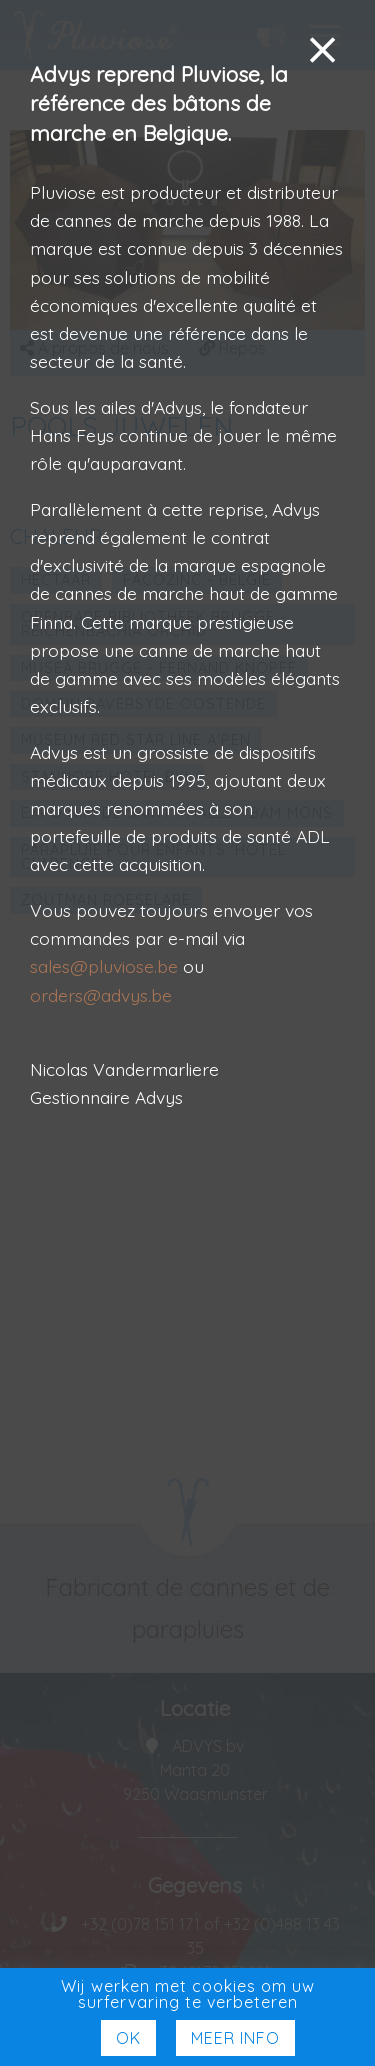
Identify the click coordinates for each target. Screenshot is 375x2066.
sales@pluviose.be (104, 966)
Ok (128, 2038)
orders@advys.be (101, 995)
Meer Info (235, 2038)
